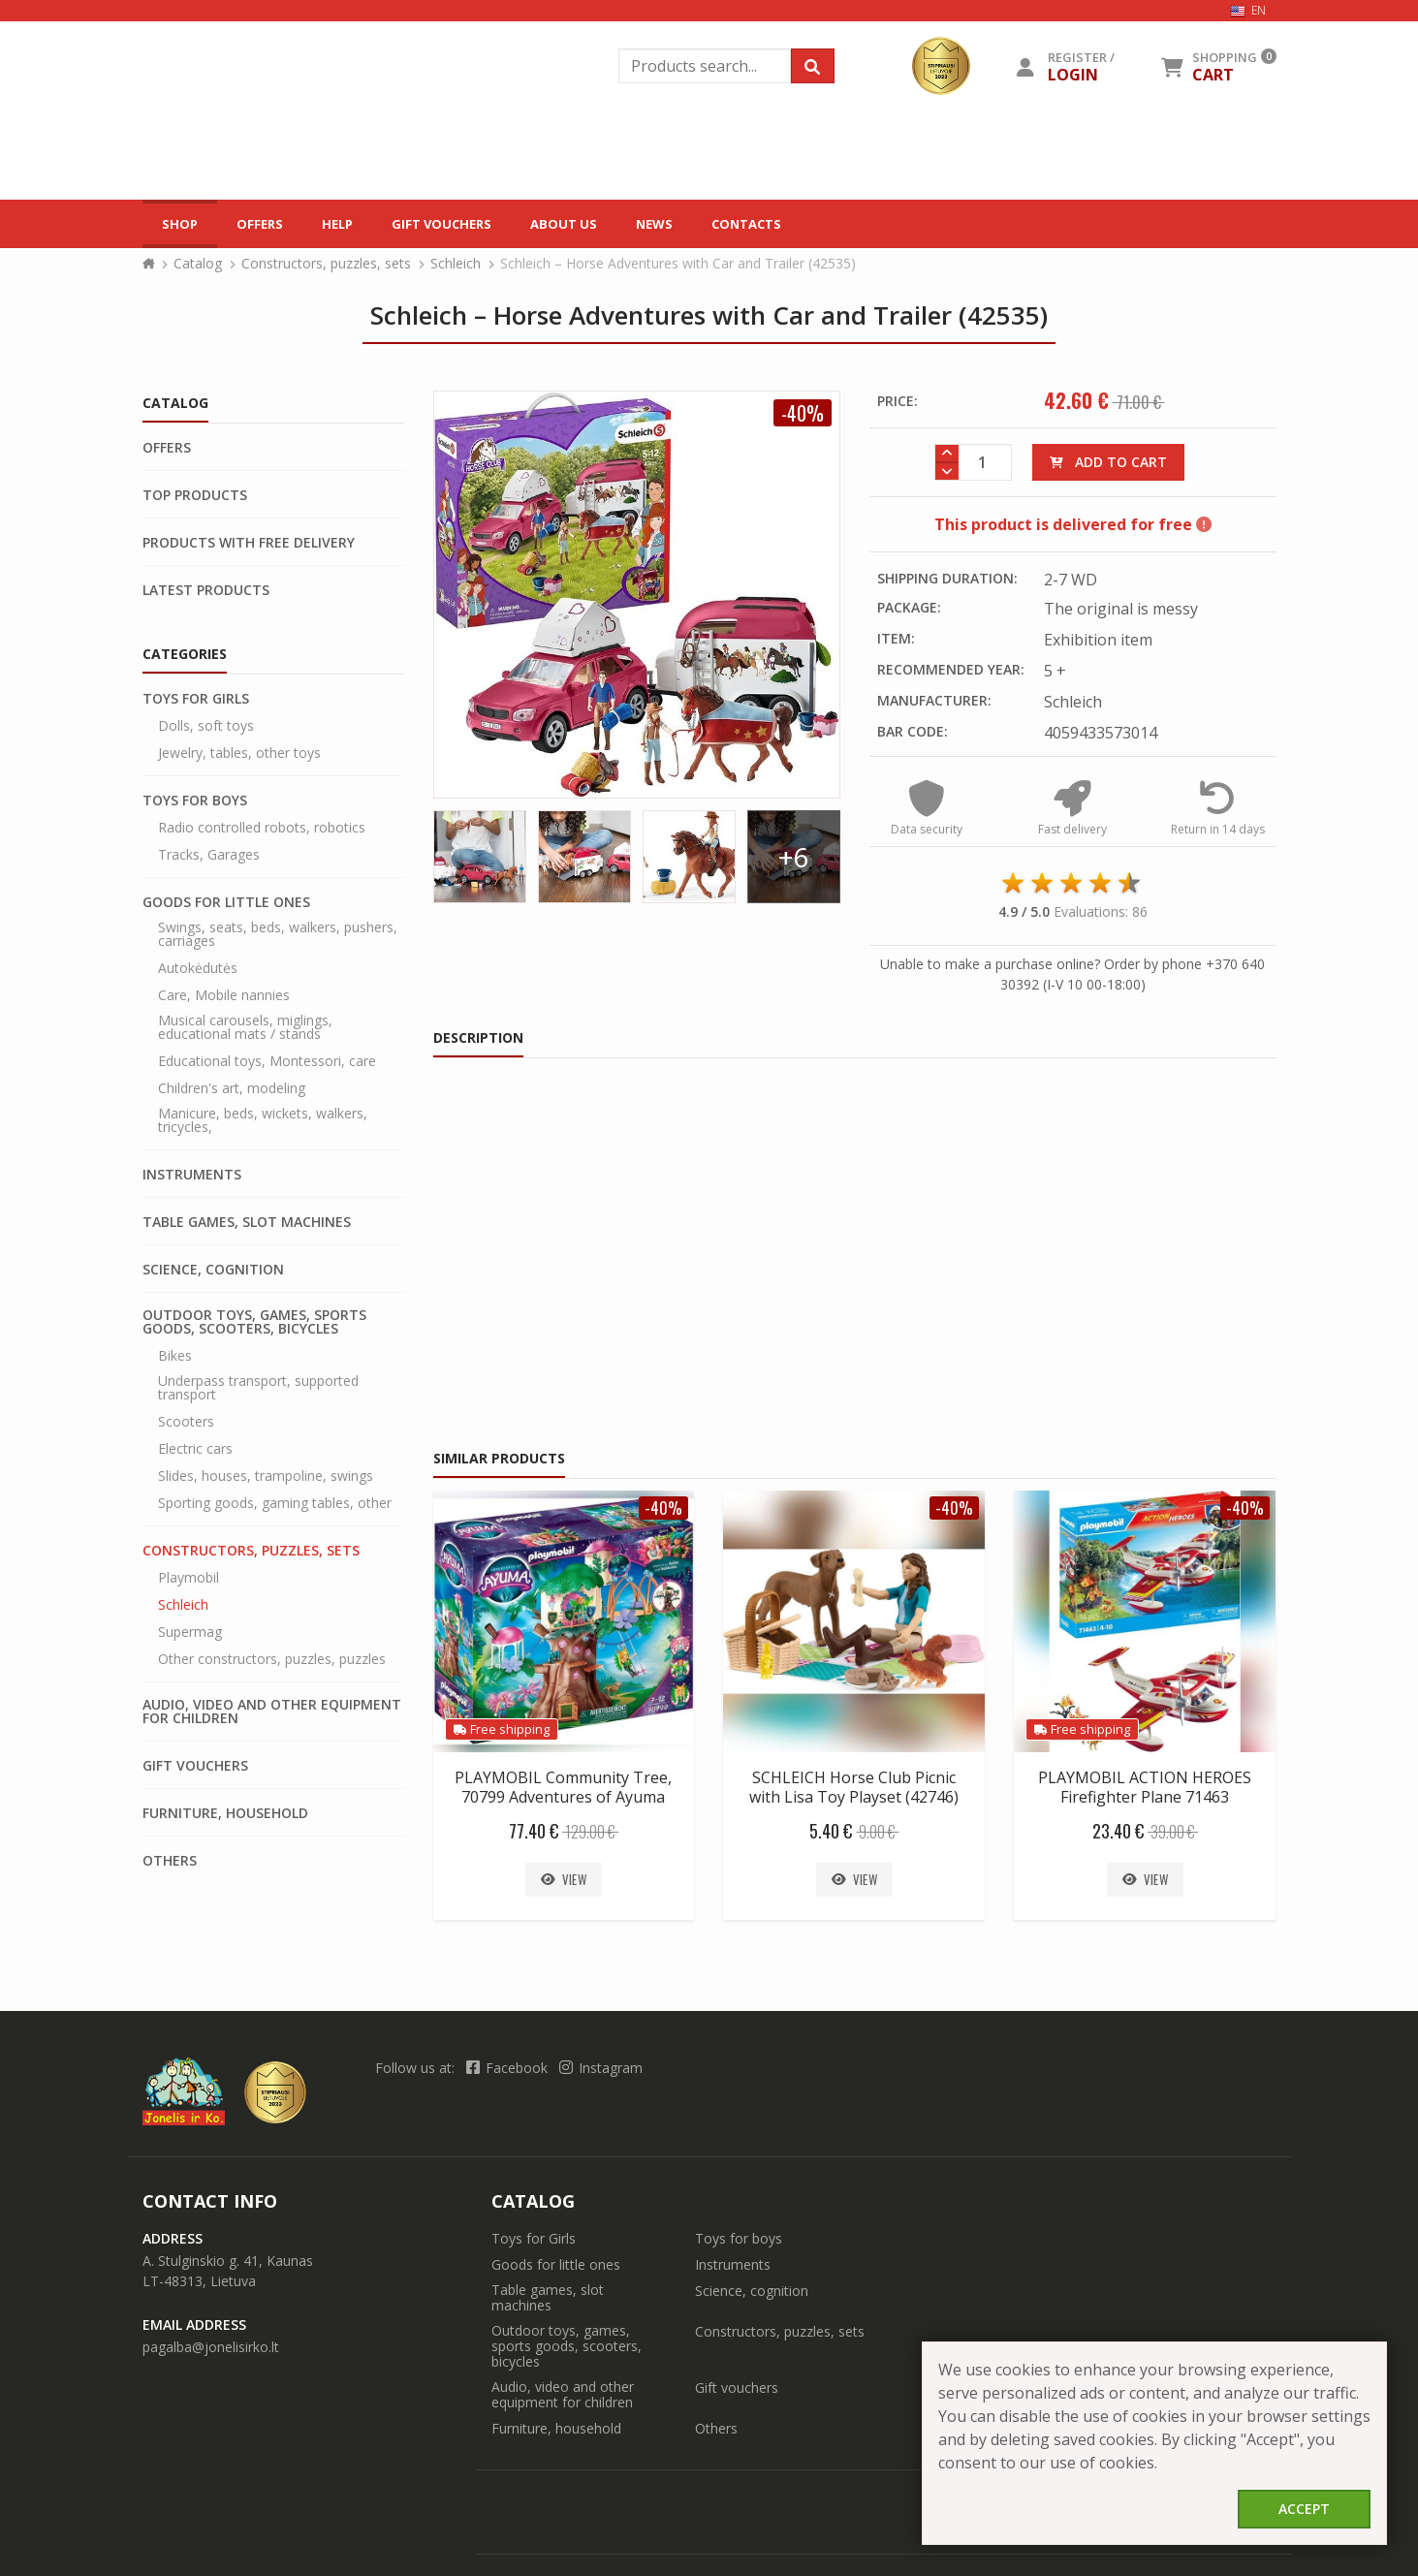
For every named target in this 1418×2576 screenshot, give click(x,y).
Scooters (186, 1342)
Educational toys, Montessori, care (267, 982)
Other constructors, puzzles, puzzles (272, 1579)
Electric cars (195, 1369)
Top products (194, 416)
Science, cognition (213, 1190)
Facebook (508, 1988)
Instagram (601, 1988)
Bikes (175, 1276)
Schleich (455, 183)
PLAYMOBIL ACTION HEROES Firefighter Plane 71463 (1144, 1707)
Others (169, 1781)
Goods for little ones (226, 823)
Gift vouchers (441, 134)
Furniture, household (225, 1734)
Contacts (746, 134)
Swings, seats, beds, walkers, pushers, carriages (277, 854)
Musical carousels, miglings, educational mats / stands (245, 947)
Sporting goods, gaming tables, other (275, 1423)
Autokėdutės (197, 888)
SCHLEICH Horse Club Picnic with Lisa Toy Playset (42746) (854, 1707)
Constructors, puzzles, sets (326, 183)
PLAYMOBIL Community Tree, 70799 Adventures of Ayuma (563, 1707)
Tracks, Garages (209, 775)
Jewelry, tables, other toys (239, 673)
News (654, 134)
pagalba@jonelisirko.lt (210, 2267)
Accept (1304, 2508)
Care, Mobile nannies (224, 916)
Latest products (205, 511)
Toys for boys (194, 721)
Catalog (197, 183)
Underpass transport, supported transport (258, 1308)
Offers (259, 134)
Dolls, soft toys (206, 646)
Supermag (190, 1552)
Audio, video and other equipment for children (271, 1632)
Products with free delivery (248, 463)
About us (563, 134)
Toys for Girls (195, 619)
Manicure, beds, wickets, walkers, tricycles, (262, 1040)
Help (337, 134)
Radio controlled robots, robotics (261, 748)
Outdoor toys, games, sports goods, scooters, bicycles (254, 1242)
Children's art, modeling (231, 1009)
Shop (180, 134)
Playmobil (188, 1498)
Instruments (191, 1095)
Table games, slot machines (246, 1142)
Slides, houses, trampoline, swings (265, 1396)
